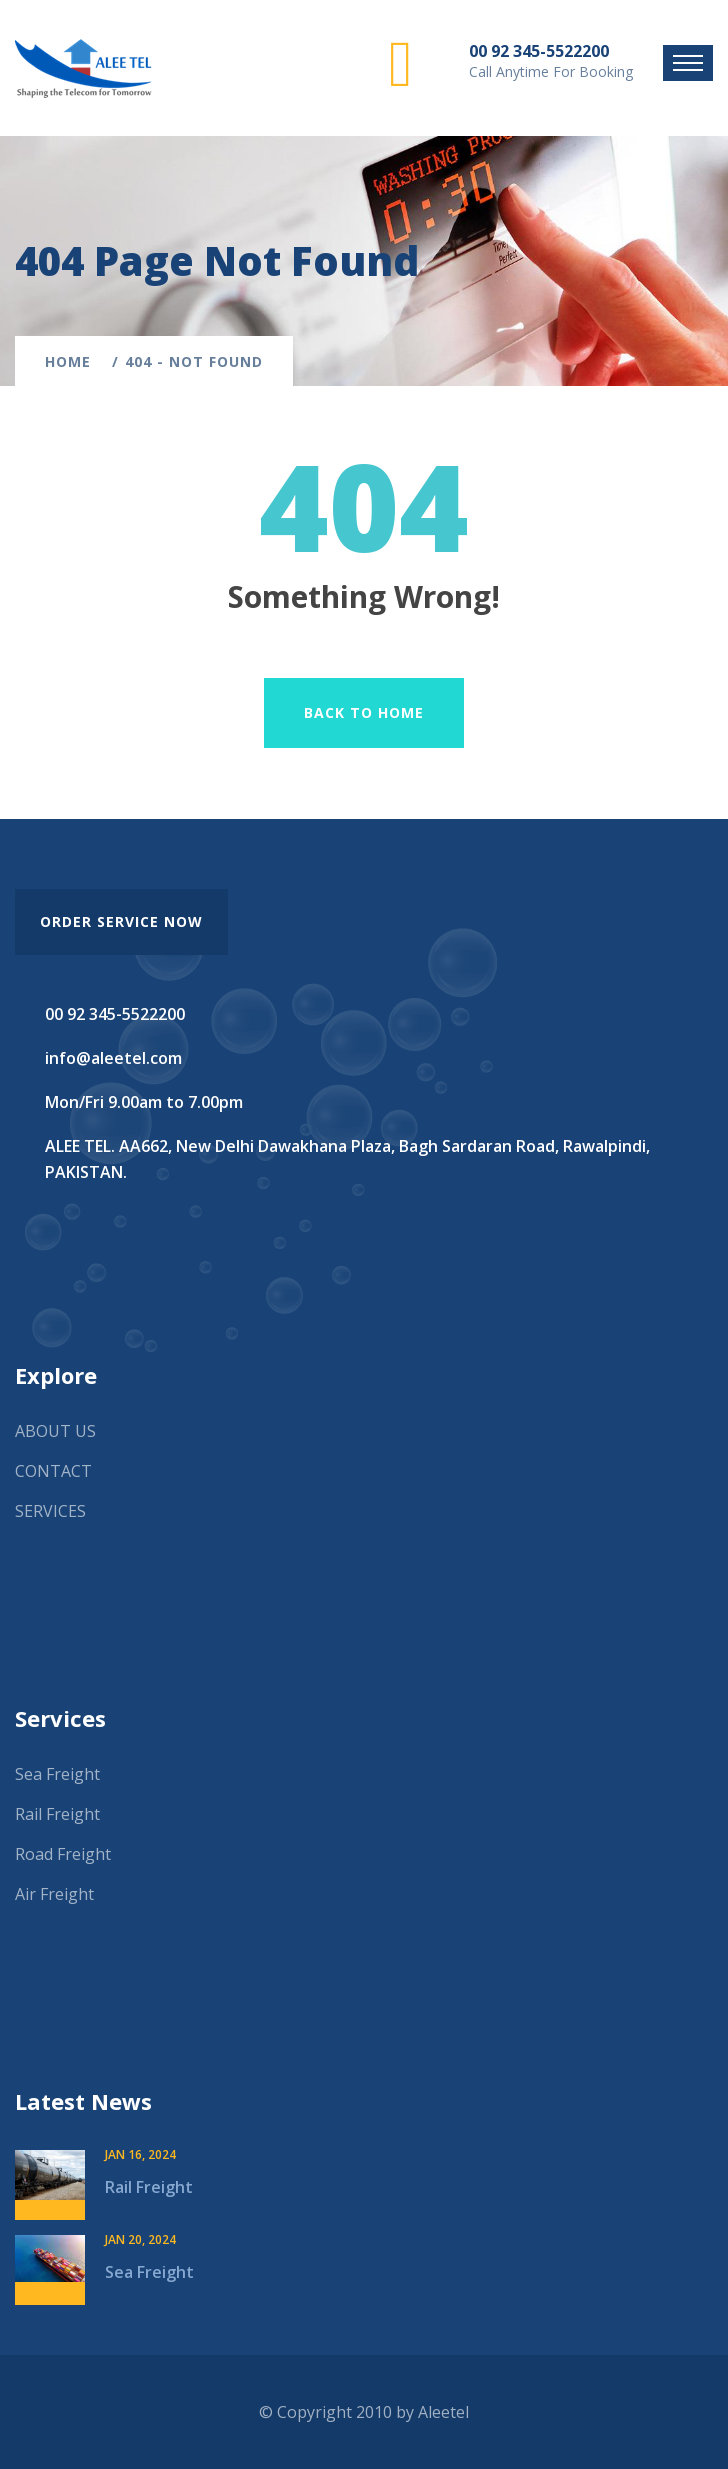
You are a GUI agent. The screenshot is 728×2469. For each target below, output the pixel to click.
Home (73, 361)
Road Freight (63, 1854)
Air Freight (54, 1894)
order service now (121, 921)
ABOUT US (55, 1431)
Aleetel (443, 2412)
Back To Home (364, 712)
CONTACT (53, 1471)
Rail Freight (57, 1814)
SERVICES (50, 1511)
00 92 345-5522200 (539, 51)
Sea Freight (57, 1774)
